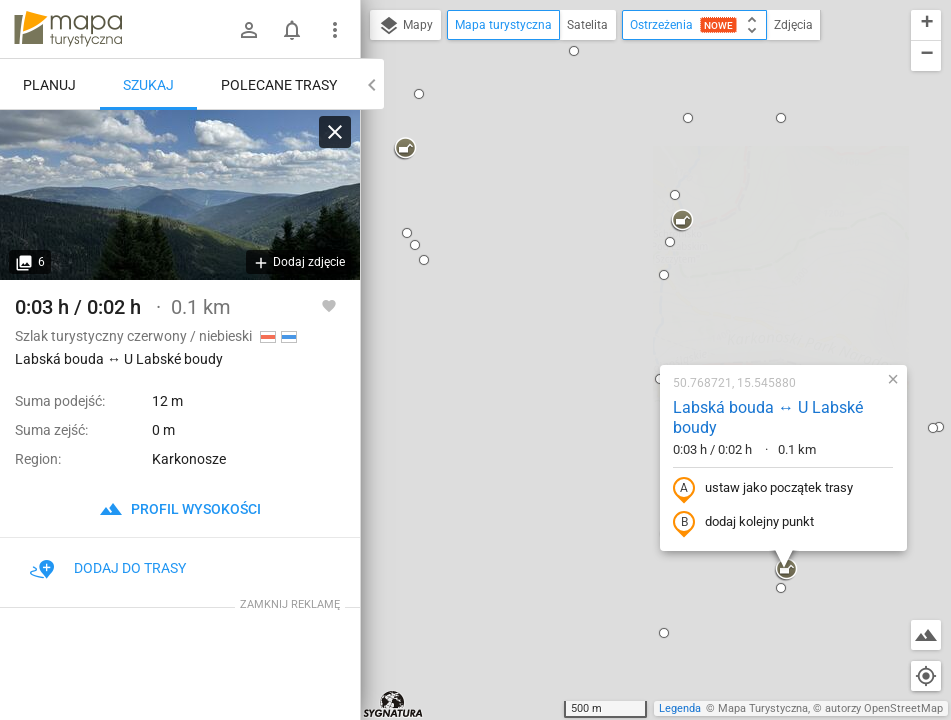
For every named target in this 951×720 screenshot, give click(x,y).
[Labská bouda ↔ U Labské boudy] (180, 195)
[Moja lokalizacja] (926, 676)
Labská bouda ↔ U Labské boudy (640, 202)
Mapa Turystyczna (763, 708)
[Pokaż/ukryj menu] (335, 30)
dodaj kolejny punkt (615, 307)
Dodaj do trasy (108, 568)
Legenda (680, 708)
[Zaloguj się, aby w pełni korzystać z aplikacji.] (329, 305)
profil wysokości (180, 509)
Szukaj (148, 85)
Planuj (49, 85)
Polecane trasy (279, 85)
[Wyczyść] (335, 132)
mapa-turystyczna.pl (68, 29)
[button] (493, 597)
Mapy (405, 26)
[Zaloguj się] (249, 30)
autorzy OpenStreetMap (884, 708)
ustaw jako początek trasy (635, 273)
